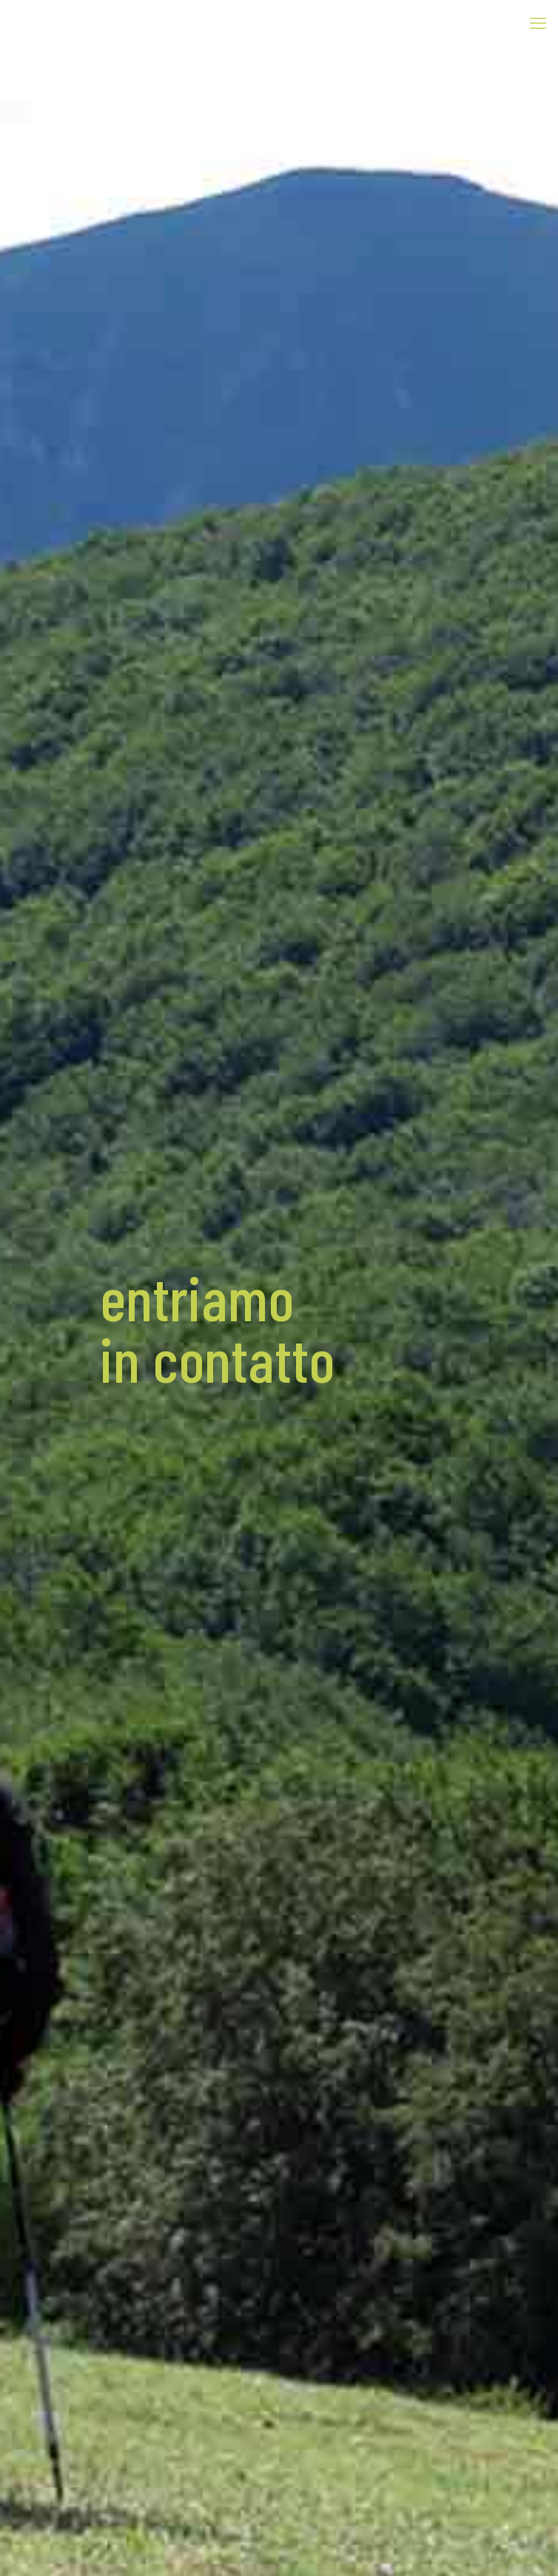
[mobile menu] (538, 22)
